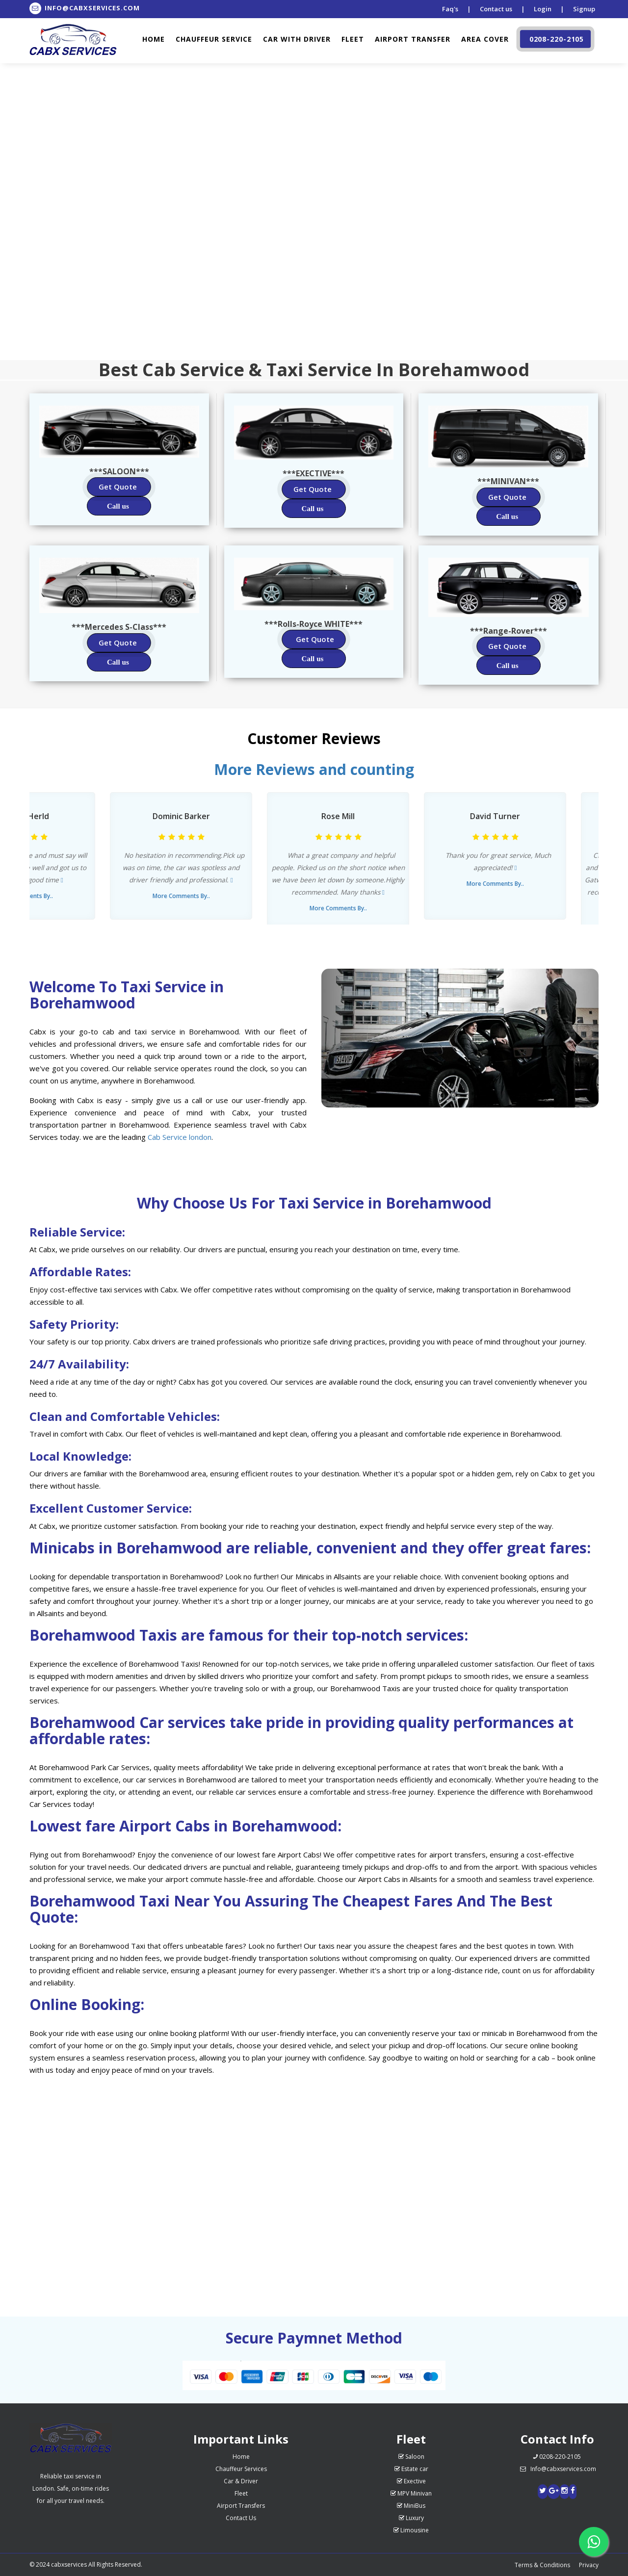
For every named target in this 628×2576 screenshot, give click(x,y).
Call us (118, 506)
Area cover (485, 39)
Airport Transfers (241, 2505)
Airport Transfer (412, 39)
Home (153, 39)
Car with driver (297, 39)
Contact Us (241, 2518)
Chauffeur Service (214, 39)
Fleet (352, 39)
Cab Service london (179, 1137)
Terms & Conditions (542, 2565)
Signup (584, 8)
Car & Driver (241, 2481)
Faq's (450, 8)
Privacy (589, 2565)
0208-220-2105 (554, 38)
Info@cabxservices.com (557, 2469)
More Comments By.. (181, 896)
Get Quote (118, 486)
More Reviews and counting (314, 769)
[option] (181, 856)
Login (542, 8)
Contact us (496, 8)
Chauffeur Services (241, 2469)
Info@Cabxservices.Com (84, 8)
